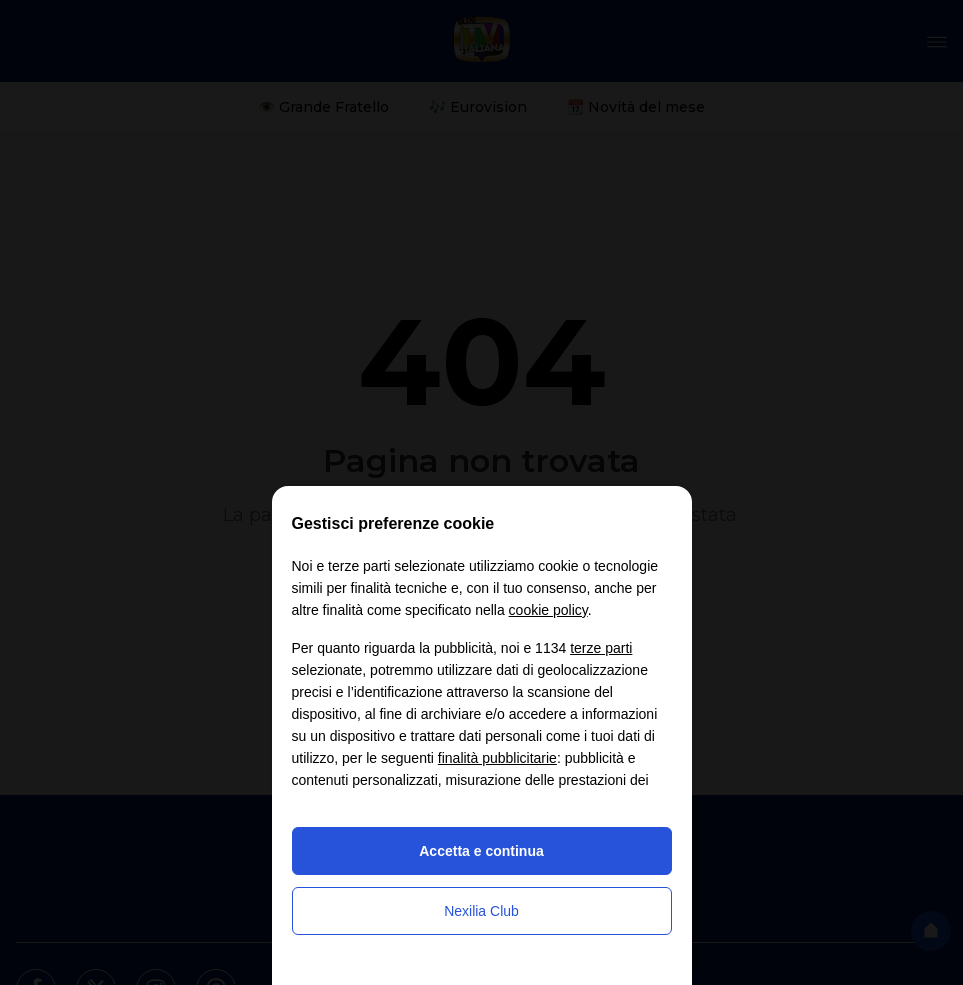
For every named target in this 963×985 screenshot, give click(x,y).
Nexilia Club (481, 911)
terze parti (601, 648)
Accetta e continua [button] (481, 851)
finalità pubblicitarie (497, 758)
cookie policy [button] (548, 610)
